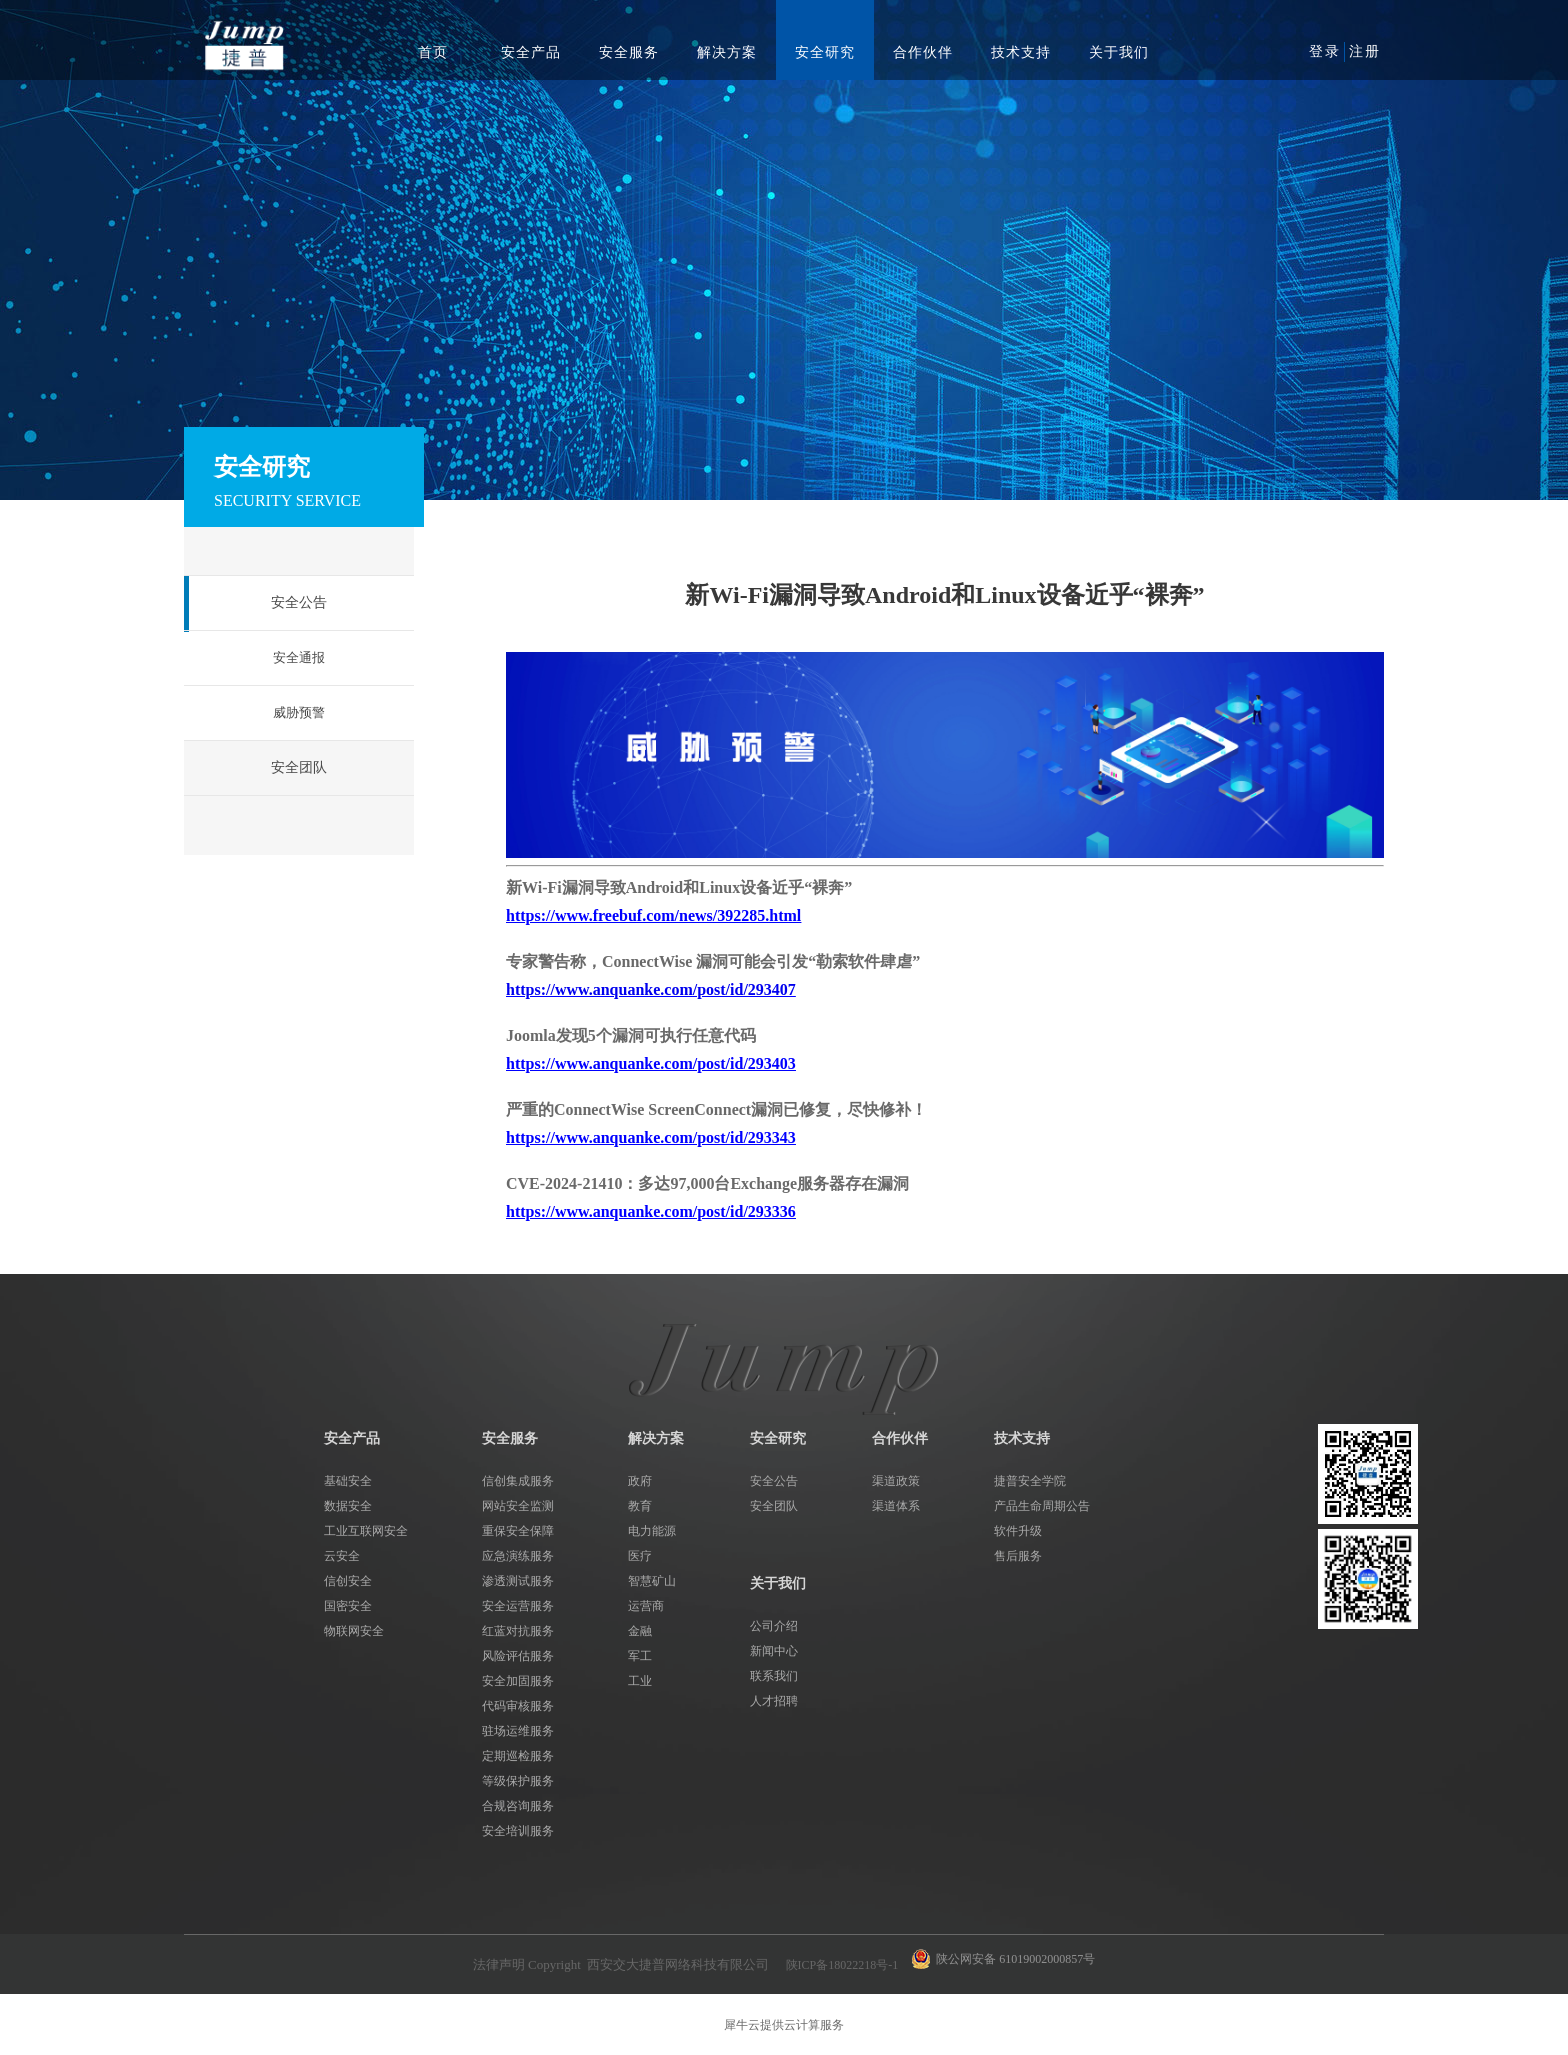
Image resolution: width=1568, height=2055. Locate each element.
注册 (1365, 51)
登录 (1325, 51)
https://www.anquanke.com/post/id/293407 (651, 989)
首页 (433, 52)
